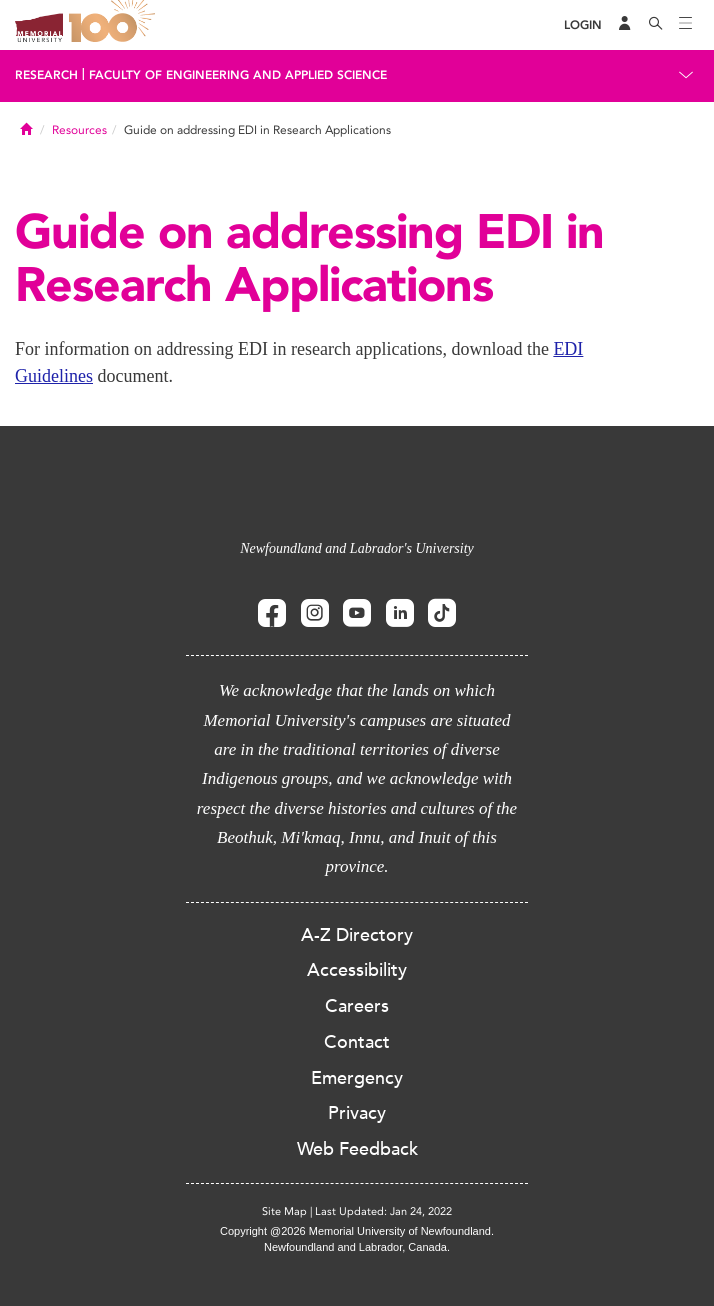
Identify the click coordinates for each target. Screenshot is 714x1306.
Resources (79, 130)
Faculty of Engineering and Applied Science (238, 75)
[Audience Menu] (625, 25)
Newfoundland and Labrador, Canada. (357, 1247)
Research (46, 75)
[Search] (656, 25)
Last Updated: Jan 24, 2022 (383, 1211)
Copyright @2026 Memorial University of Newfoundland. (357, 1231)
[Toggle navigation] (686, 25)
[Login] (583, 25)
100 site (115, 25)
